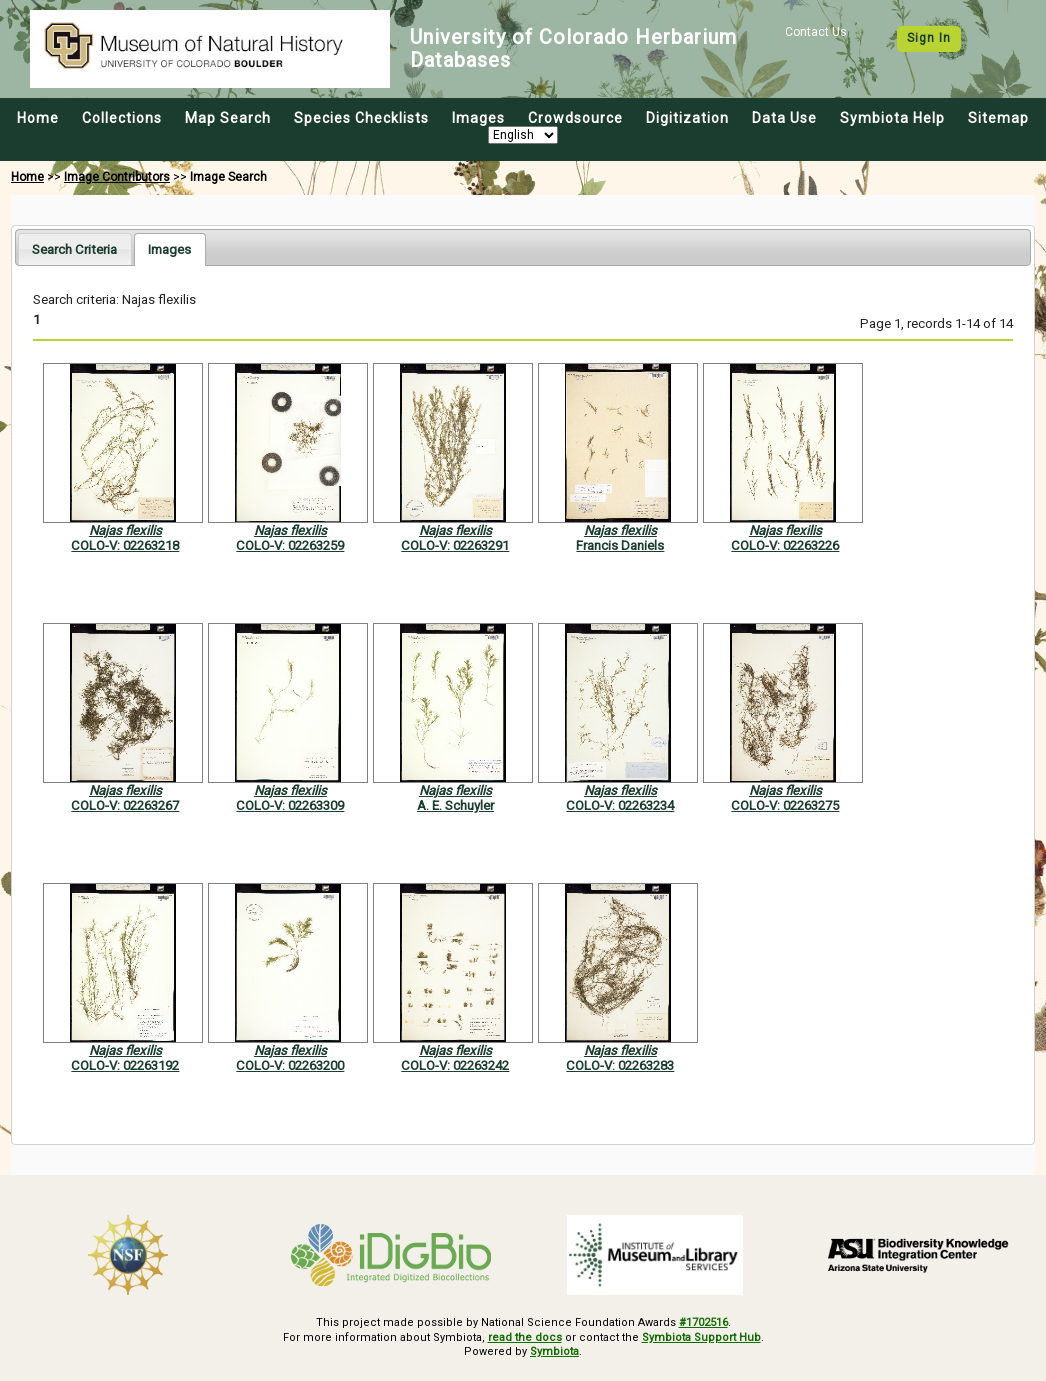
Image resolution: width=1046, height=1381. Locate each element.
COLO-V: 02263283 (620, 1065)
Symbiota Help (892, 118)
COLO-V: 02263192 (125, 1065)
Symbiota (554, 1351)
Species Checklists (361, 118)
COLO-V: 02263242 (455, 1065)
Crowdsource (575, 118)
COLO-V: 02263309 (290, 805)
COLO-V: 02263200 (290, 1065)
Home (38, 118)
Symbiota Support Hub (701, 1337)
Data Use (784, 118)
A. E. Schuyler (455, 805)
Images (478, 118)
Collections (122, 118)
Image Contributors (117, 177)
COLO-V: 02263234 (620, 805)
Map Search (228, 118)
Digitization (687, 118)
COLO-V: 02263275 (785, 805)
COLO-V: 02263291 (455, 545)
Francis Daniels (620, 545)
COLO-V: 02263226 (785, 545)
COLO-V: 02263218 (125, 545)
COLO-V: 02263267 (125, 805)
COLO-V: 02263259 (290, 545)
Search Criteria (74, 249)
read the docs (525, 1337)
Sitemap (998, 118)
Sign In (929, 38)
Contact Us (816, 32)
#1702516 (703, 1322)
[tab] (74, 248)
